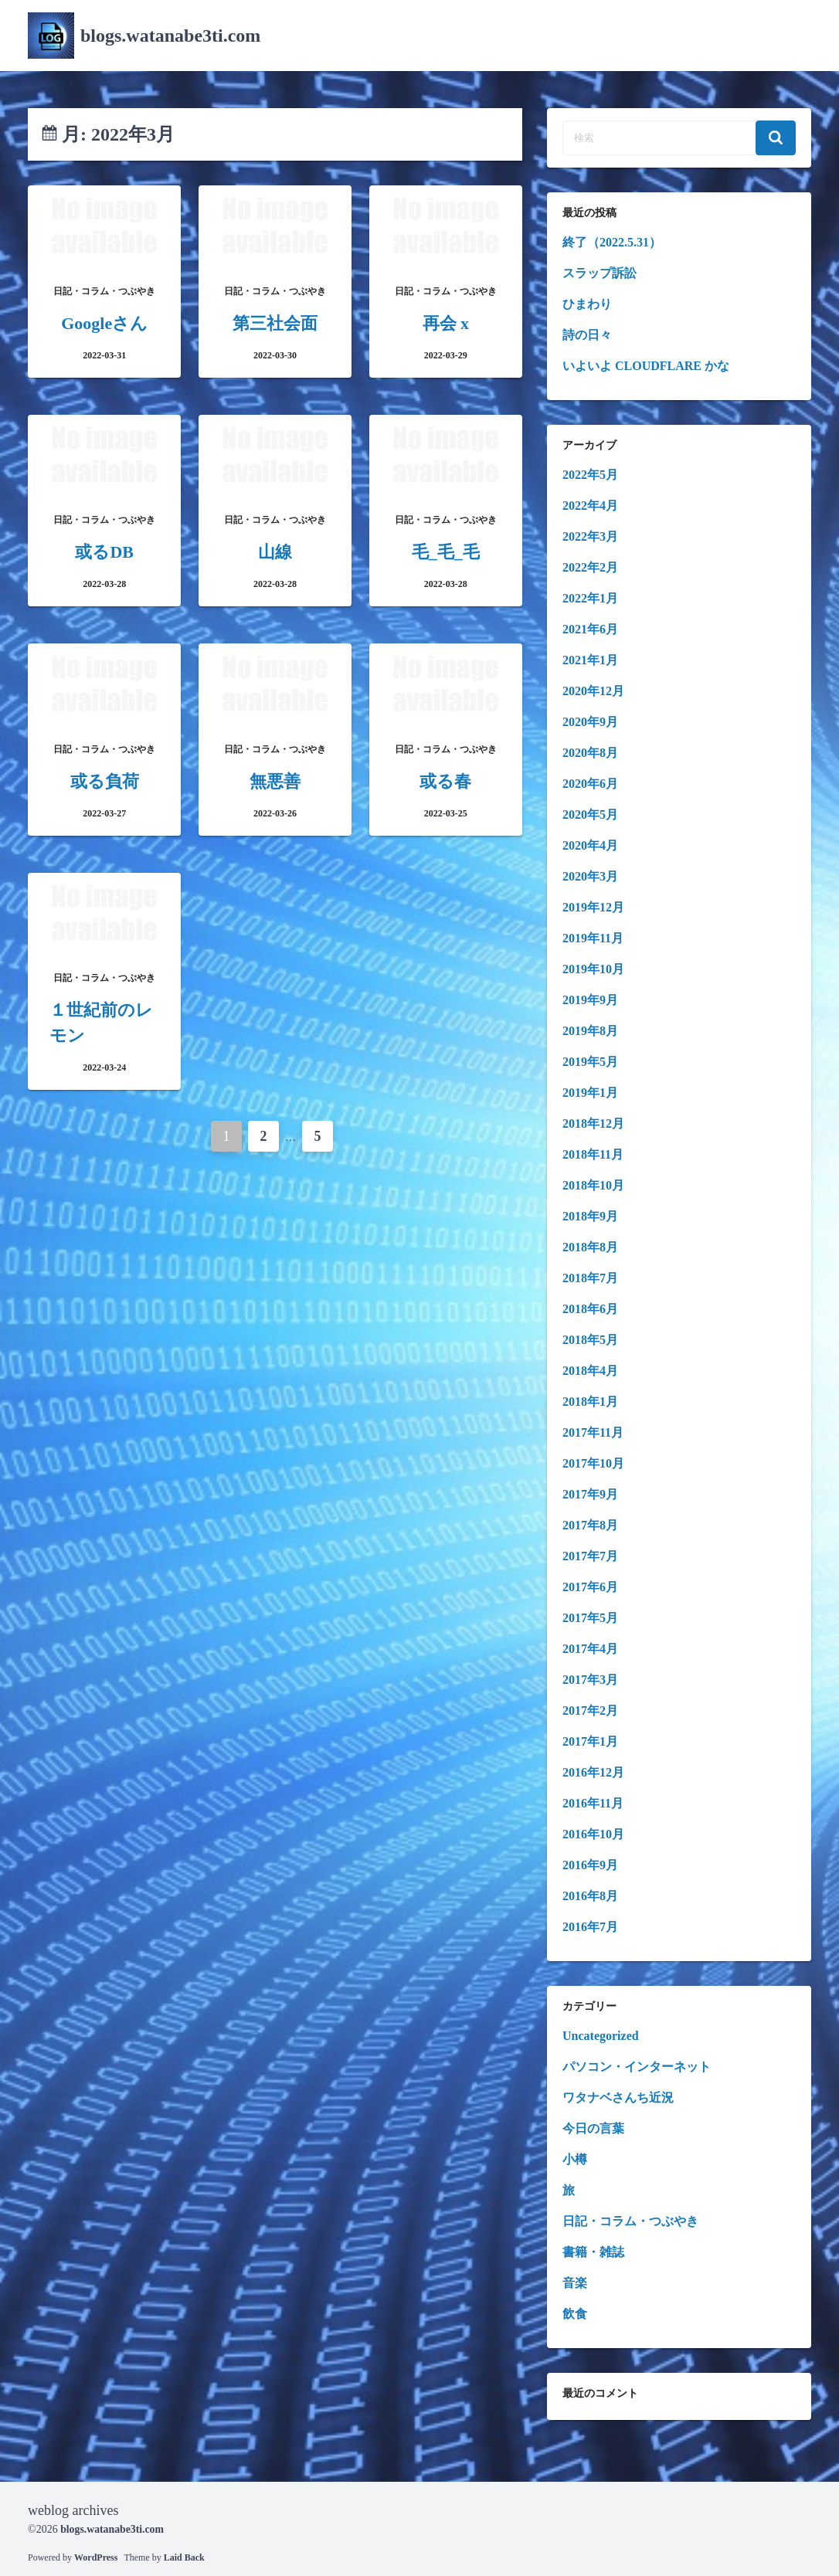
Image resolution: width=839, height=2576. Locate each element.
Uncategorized (600, 2035)
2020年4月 (590, 845)
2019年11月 (592, 938)
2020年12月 (593, 690)
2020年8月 (590, 752)
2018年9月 (590, 1216)
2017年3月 (590, 1679)
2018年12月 (593, 1123)
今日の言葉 (593, 2128)
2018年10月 (593, 1185)
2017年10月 (593, 1463)
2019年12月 (593, 907)
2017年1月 (590, 1741)
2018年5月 (590, 1339)
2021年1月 (590, 660)
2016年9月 (590, 1865)
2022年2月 (590, 567)
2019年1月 (590, 1092)
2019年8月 (590, 1030)
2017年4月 (590, 1648)
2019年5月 (590, 1061)
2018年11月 (592, 1154)
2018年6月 (590, 1308)
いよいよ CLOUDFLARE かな (645, 365)
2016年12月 (593, 1772)
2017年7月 (590, 1556)
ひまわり (587, 304)
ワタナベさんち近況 (618, 2097)
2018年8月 (590, 1247)
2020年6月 (590, 783)
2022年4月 (590, 505)
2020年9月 (590, 721)
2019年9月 (590, 999)
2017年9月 (590, 1494)
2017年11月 (592, 1432)
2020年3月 (590, 876)
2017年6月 (590, 1586)
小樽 (574, 2159)
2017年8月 (590, 1525)
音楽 (574, 2282)
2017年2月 (590, 1710)
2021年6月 (590, 629)
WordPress (95, 2556)
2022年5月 (590, 474)
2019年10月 (593, 969)
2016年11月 (592, 1803)
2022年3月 (590, 536)
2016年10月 (593, 1834)
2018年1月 (590, 1401)
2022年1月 (590, 598)
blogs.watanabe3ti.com (170, 35)
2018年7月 (590, 1278)
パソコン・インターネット (636, 2066)
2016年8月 (590, 1895)
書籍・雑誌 (593, 2252)
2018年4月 (590, 1370)
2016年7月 (590, 1926)
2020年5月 (590, 814)
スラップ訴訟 (599, 273)
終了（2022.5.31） (611, 242)
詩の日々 (587, 334)
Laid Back (184, 2556)
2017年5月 (590, 1617)
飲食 (574, 2313)
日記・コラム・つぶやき (630, 2221)
